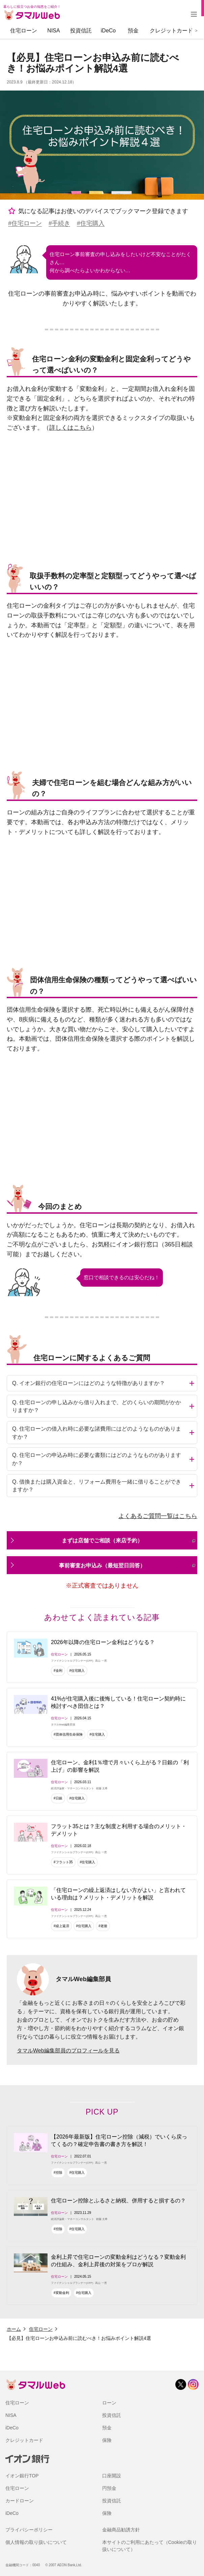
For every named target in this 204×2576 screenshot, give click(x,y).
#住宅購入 (91, 223)
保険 (107, 2440)
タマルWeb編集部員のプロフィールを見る (68, 2050)
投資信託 (81, 30)
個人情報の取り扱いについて (36, 2542)
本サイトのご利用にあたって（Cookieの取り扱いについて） (149, 2546)
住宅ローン (23, 30)
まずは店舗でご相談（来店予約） (129, 1540)
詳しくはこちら (70, 427)
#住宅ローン (25, 223)
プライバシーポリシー (29, 2529)
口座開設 (111, 2475)
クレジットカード (171, 30)
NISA (53, 30)
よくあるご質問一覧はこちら (157, 1516)
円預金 (109, 2488)
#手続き (59, 223)
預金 (133, 30)
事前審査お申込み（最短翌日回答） (127, 1565)
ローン (109, 2402)
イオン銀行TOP (22, 2475)
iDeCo (108, 30)
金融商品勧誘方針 (121, 2529)
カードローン (19, 2500)
